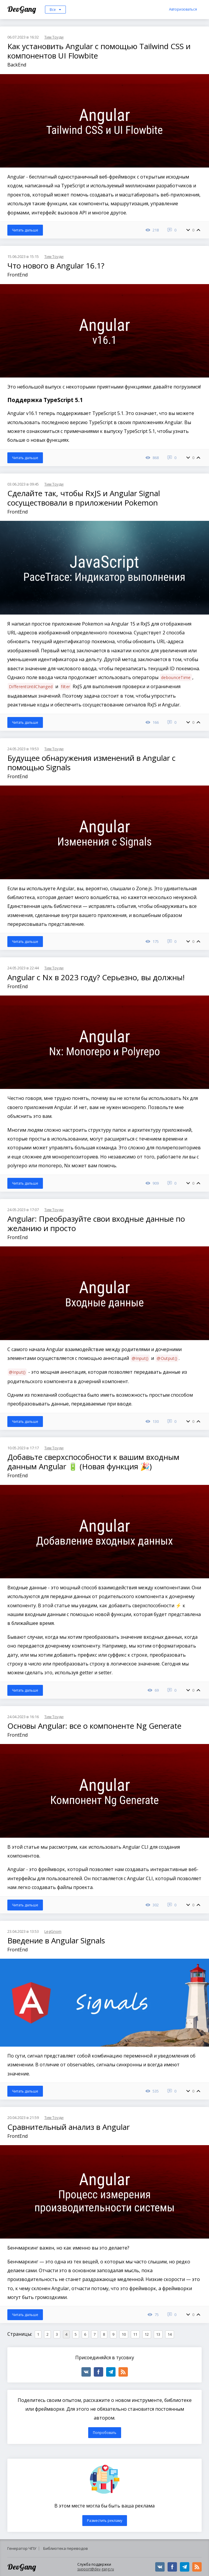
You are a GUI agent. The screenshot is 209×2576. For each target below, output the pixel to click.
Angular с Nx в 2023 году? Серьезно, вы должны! (96, 977)
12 (147, 2334)
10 (124, 2334)
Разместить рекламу (104, 2520)
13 (158, 2334)
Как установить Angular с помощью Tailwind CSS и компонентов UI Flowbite (98, 51)
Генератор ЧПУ (21, 2548)
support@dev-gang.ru (95, 2569)
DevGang (22, 9)
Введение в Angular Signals (57, 1940)
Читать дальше (25, 230)
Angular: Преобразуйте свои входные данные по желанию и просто (96, 1223)
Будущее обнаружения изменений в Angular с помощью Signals (91, 763)
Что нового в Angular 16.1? (55, 265)
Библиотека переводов (65, 2548)
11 (135, 2334)
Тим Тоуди (53, 37)
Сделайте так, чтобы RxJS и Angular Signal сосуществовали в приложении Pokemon (83, 498)
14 (170, 2334)
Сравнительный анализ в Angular (68, 2127)
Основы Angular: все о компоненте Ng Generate (94, 1725)
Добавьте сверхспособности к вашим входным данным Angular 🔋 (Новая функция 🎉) (93, 1462)
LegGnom (52, 1931)
